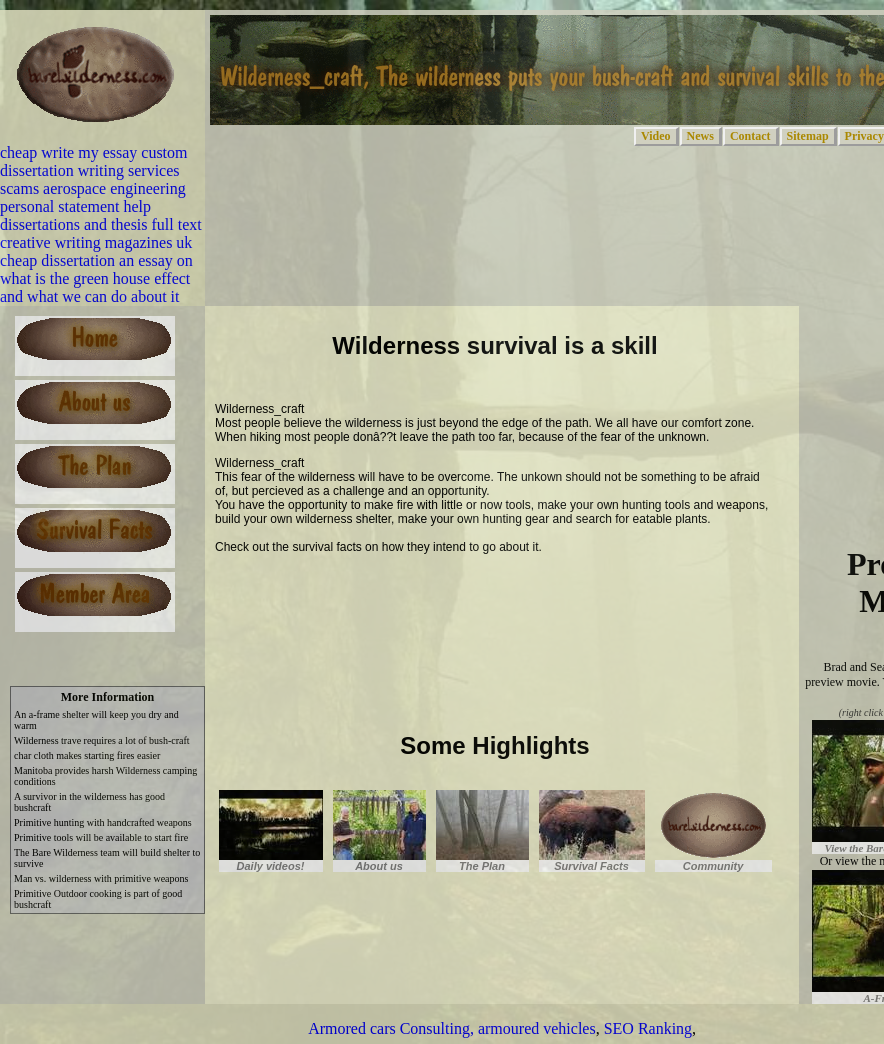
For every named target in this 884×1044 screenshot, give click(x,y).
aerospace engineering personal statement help (93, 197)
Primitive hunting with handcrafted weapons (103, 822)
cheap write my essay (68, 152)
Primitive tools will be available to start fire (101, 837)
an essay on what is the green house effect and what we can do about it (96, 278)
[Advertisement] (449, 596)
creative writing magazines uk (96, 242)
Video (656, 136)
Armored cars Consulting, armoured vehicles (451, 1028)
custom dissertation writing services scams (94, 170)
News (700, 136)
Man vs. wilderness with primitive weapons (101, 878)
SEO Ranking (648, 1028)
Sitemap (808, 136)
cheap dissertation (57, 260)
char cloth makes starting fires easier (87, 755)
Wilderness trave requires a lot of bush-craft (102, 740)
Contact (750, 136)
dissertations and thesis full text (101, 224)
